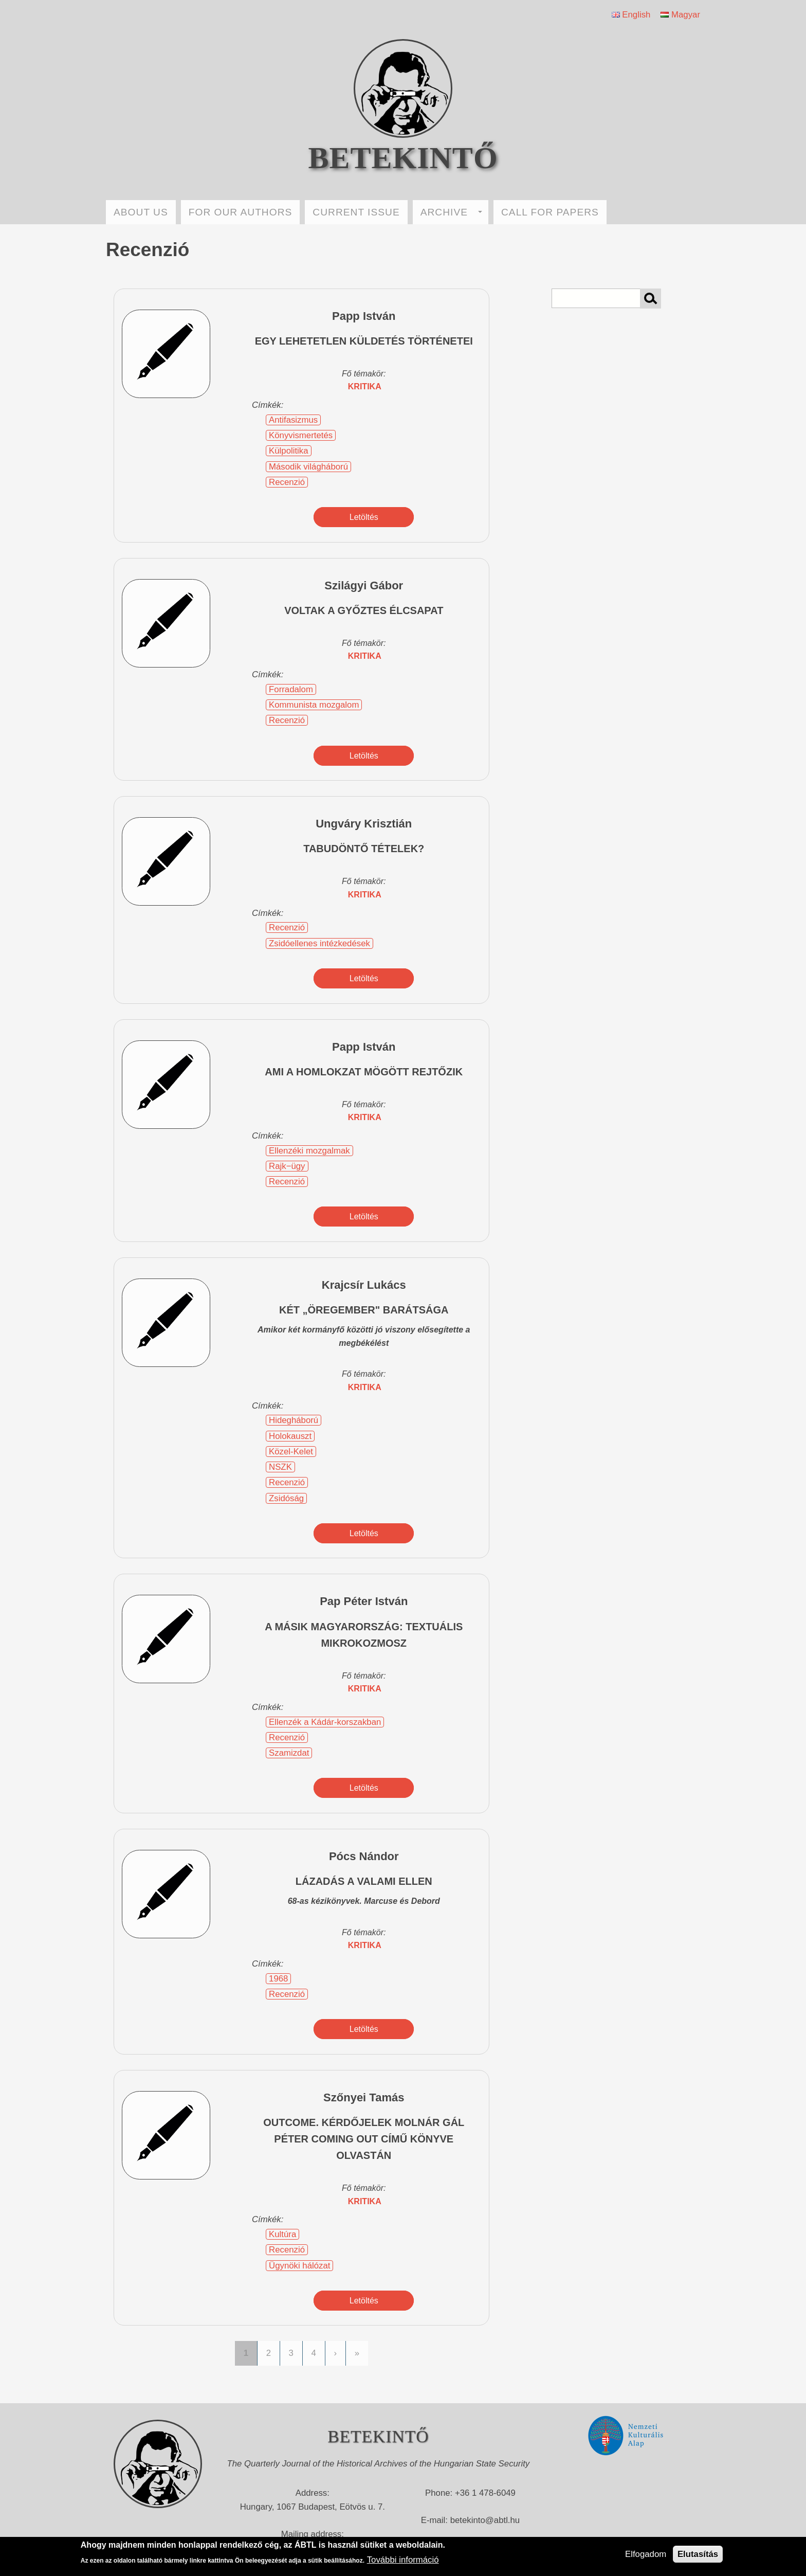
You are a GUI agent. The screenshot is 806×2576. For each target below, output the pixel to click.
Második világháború (308, 467)
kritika (364, 386)
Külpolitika (288, 451)
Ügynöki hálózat (299, 2266)
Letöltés (364, 517)
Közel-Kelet (291, 1451)
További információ (403, 2560)
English (631, 15)
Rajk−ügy (287, 1166)
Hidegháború (293, 1420)
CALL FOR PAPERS (550, 212)
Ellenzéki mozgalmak (309, 1151)
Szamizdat (289, 1753)
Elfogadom (645, 2554)
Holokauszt (290, 1436)
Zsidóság (286, 1498)
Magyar (680, 15)
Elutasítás (697, 2554)
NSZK (280, 1467)
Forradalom (291, 689)
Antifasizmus (293, 420)
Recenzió (287, 482)
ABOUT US (141, 212)
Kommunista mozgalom (314, 705)
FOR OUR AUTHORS (240, 212)
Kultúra (282, 2234)
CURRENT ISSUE (356, 212)
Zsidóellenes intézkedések (319, 943)
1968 (278, 1979)
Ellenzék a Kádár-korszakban (325, 1722)
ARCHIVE (451, 212)
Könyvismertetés (301, 435)
